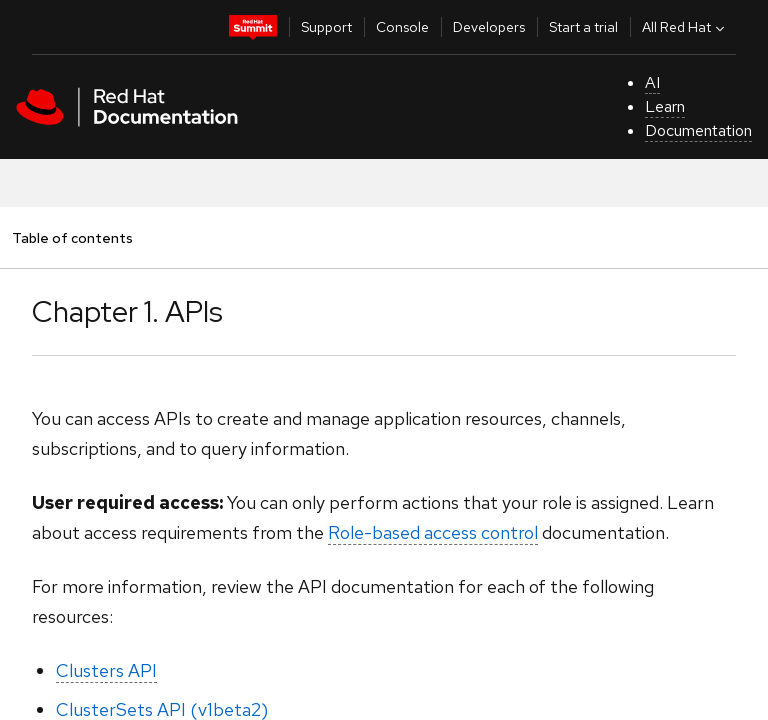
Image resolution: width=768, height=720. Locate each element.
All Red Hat (685, 27)
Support (326, 27)
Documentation (698, 130)
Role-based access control (433, 532)
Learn (665, 106)
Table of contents (72, 237)
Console (402, 27)
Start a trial (583, 27)
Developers (489, 27)
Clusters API (106, 670)
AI (652, 82)
